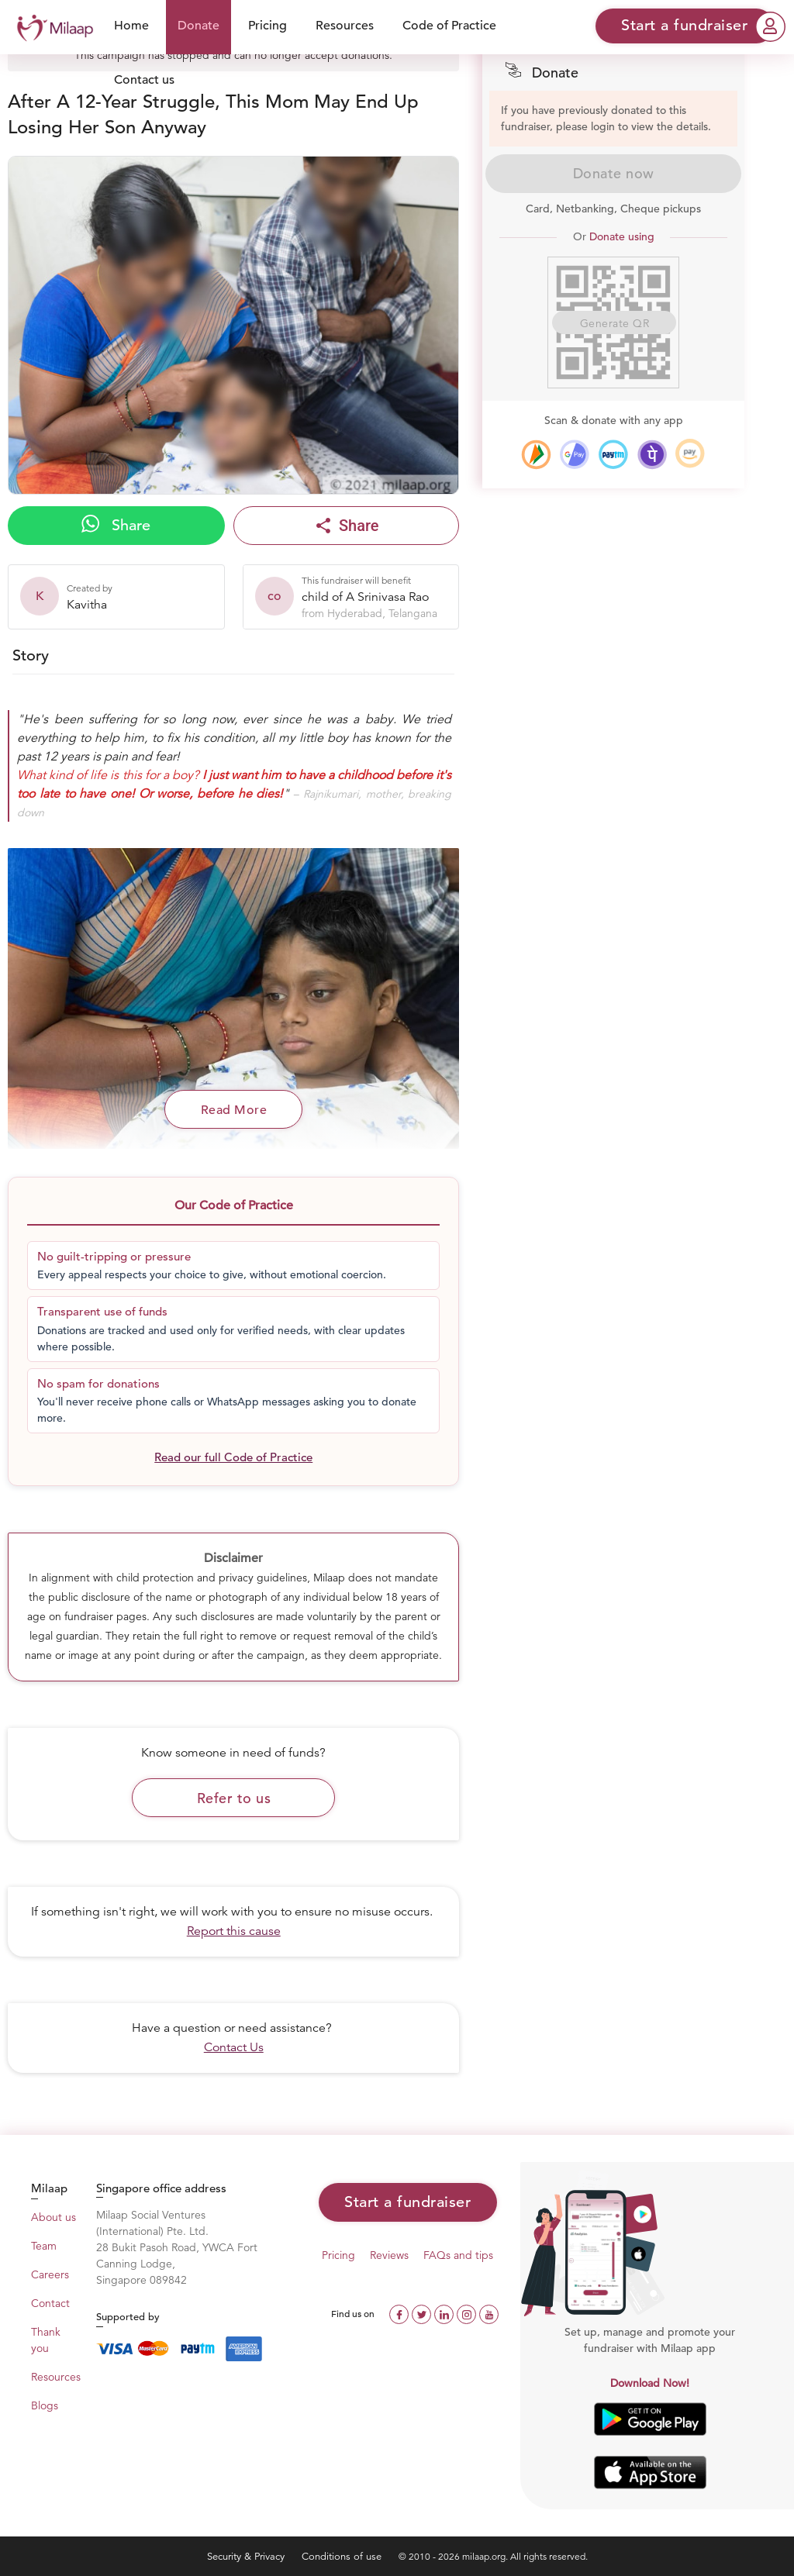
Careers (50, 2274)
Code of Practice (449, 25)
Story (30, 655)
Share (115, 525)
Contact (50, 2303)
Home (131, 25)
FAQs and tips (458, 2255)
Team (44, 2246)
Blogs (44, 2405)
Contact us (144, 80)
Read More (234, 1110)
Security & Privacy (247, 2556)
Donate (198, 25)
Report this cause (234, 1931)
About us (53, 2217)
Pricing (267, 25)
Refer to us (234, 1798)
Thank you (45, 2340)
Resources (345, 25)
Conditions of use (343, 2556)
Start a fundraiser (407, 2202)
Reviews (389, 2255)
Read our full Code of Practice (233, 1457)
